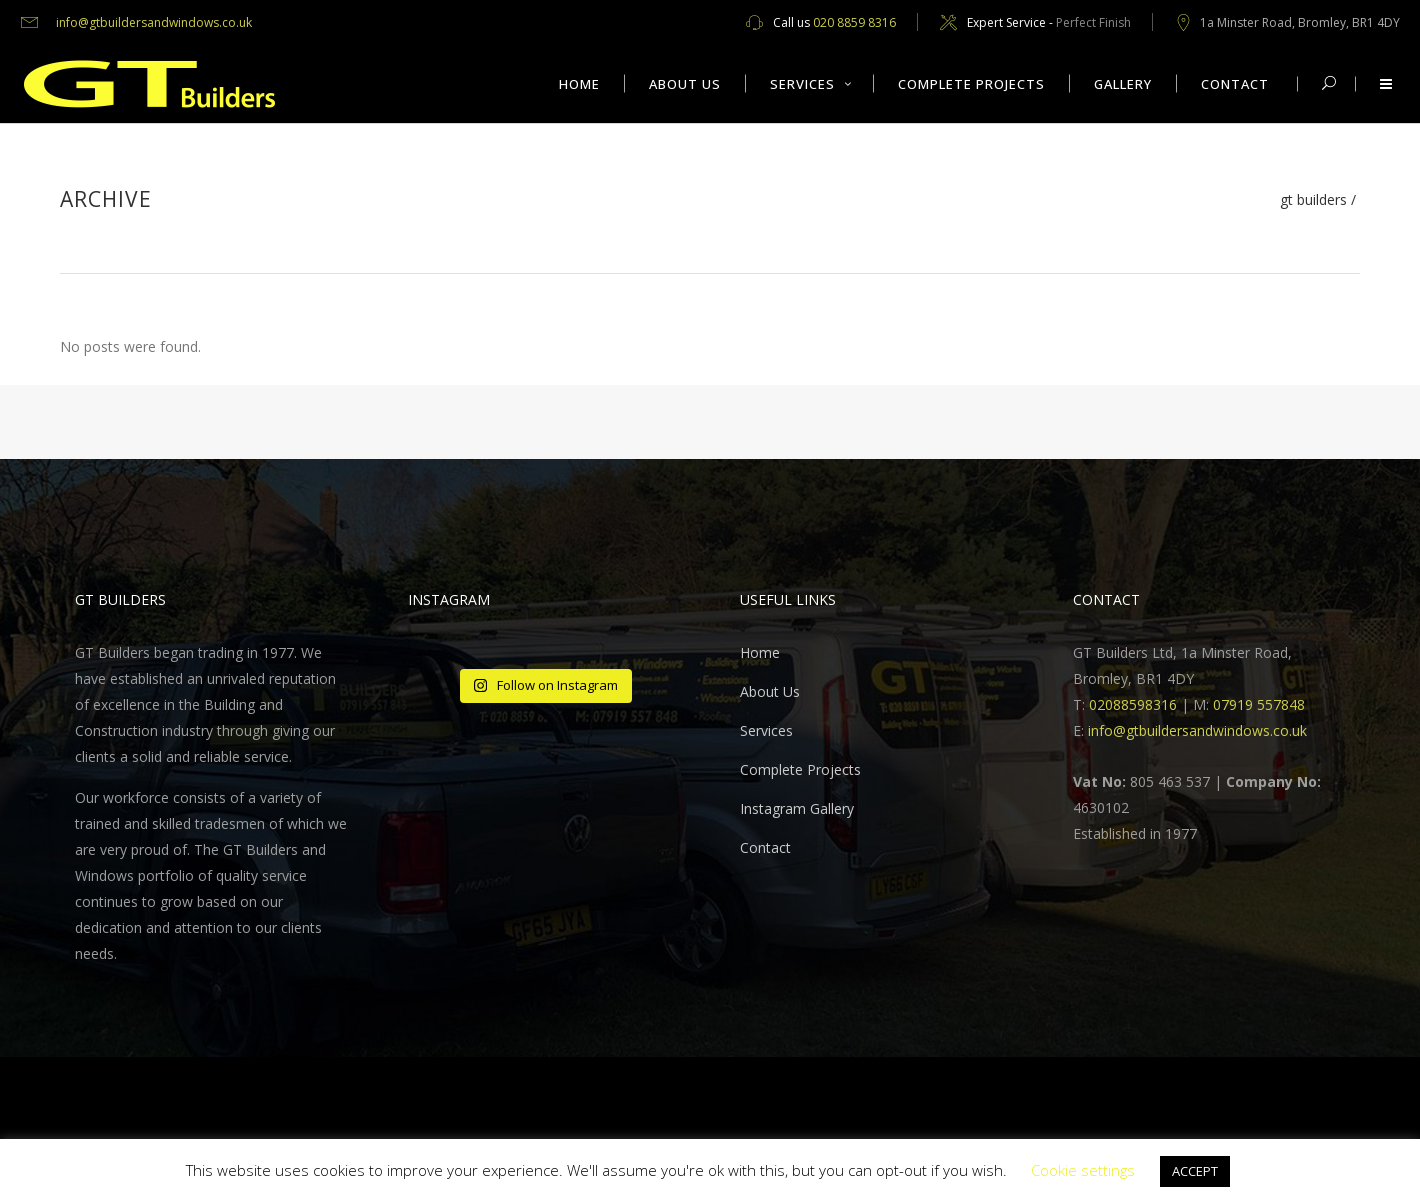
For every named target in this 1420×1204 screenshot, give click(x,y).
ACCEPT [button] (1195, 1171)
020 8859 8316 (854, 22)
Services (766, 730)
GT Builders (1313, 200)
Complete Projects (800, 769)
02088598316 (1133, 704)
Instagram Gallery (797, 808)
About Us (770, 691)
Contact (765, 847)
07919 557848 (1259, 704)
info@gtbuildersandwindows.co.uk (154, 22)
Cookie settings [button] (1083, 1170)
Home (760, 652)
